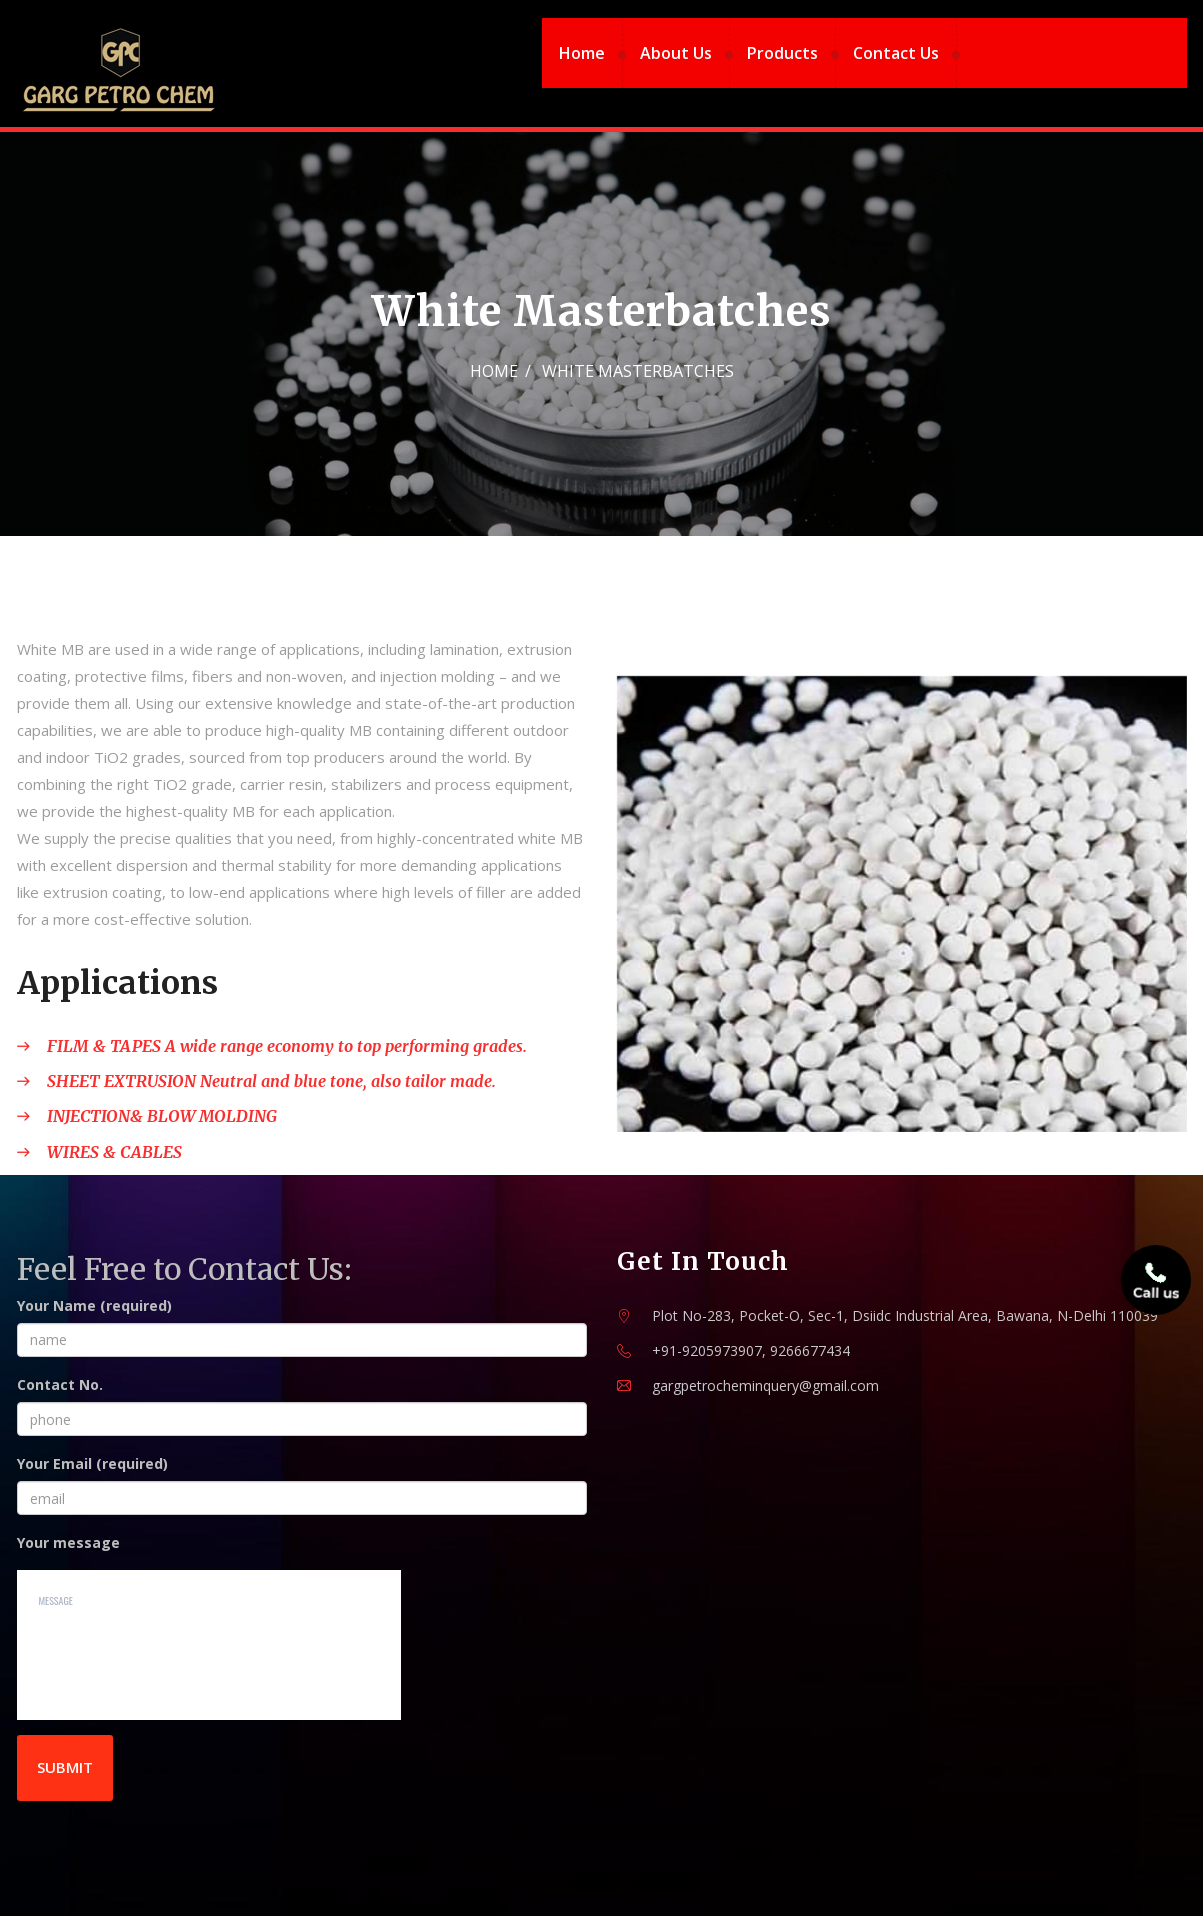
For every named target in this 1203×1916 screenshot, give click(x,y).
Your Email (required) (92, 1463)
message (209, 1645)
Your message (68, 1542)
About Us (676, 53)
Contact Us (896, 53)
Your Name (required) (94, 1305)
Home (582, 53)
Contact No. (60, 1384)
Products (782, 53)
